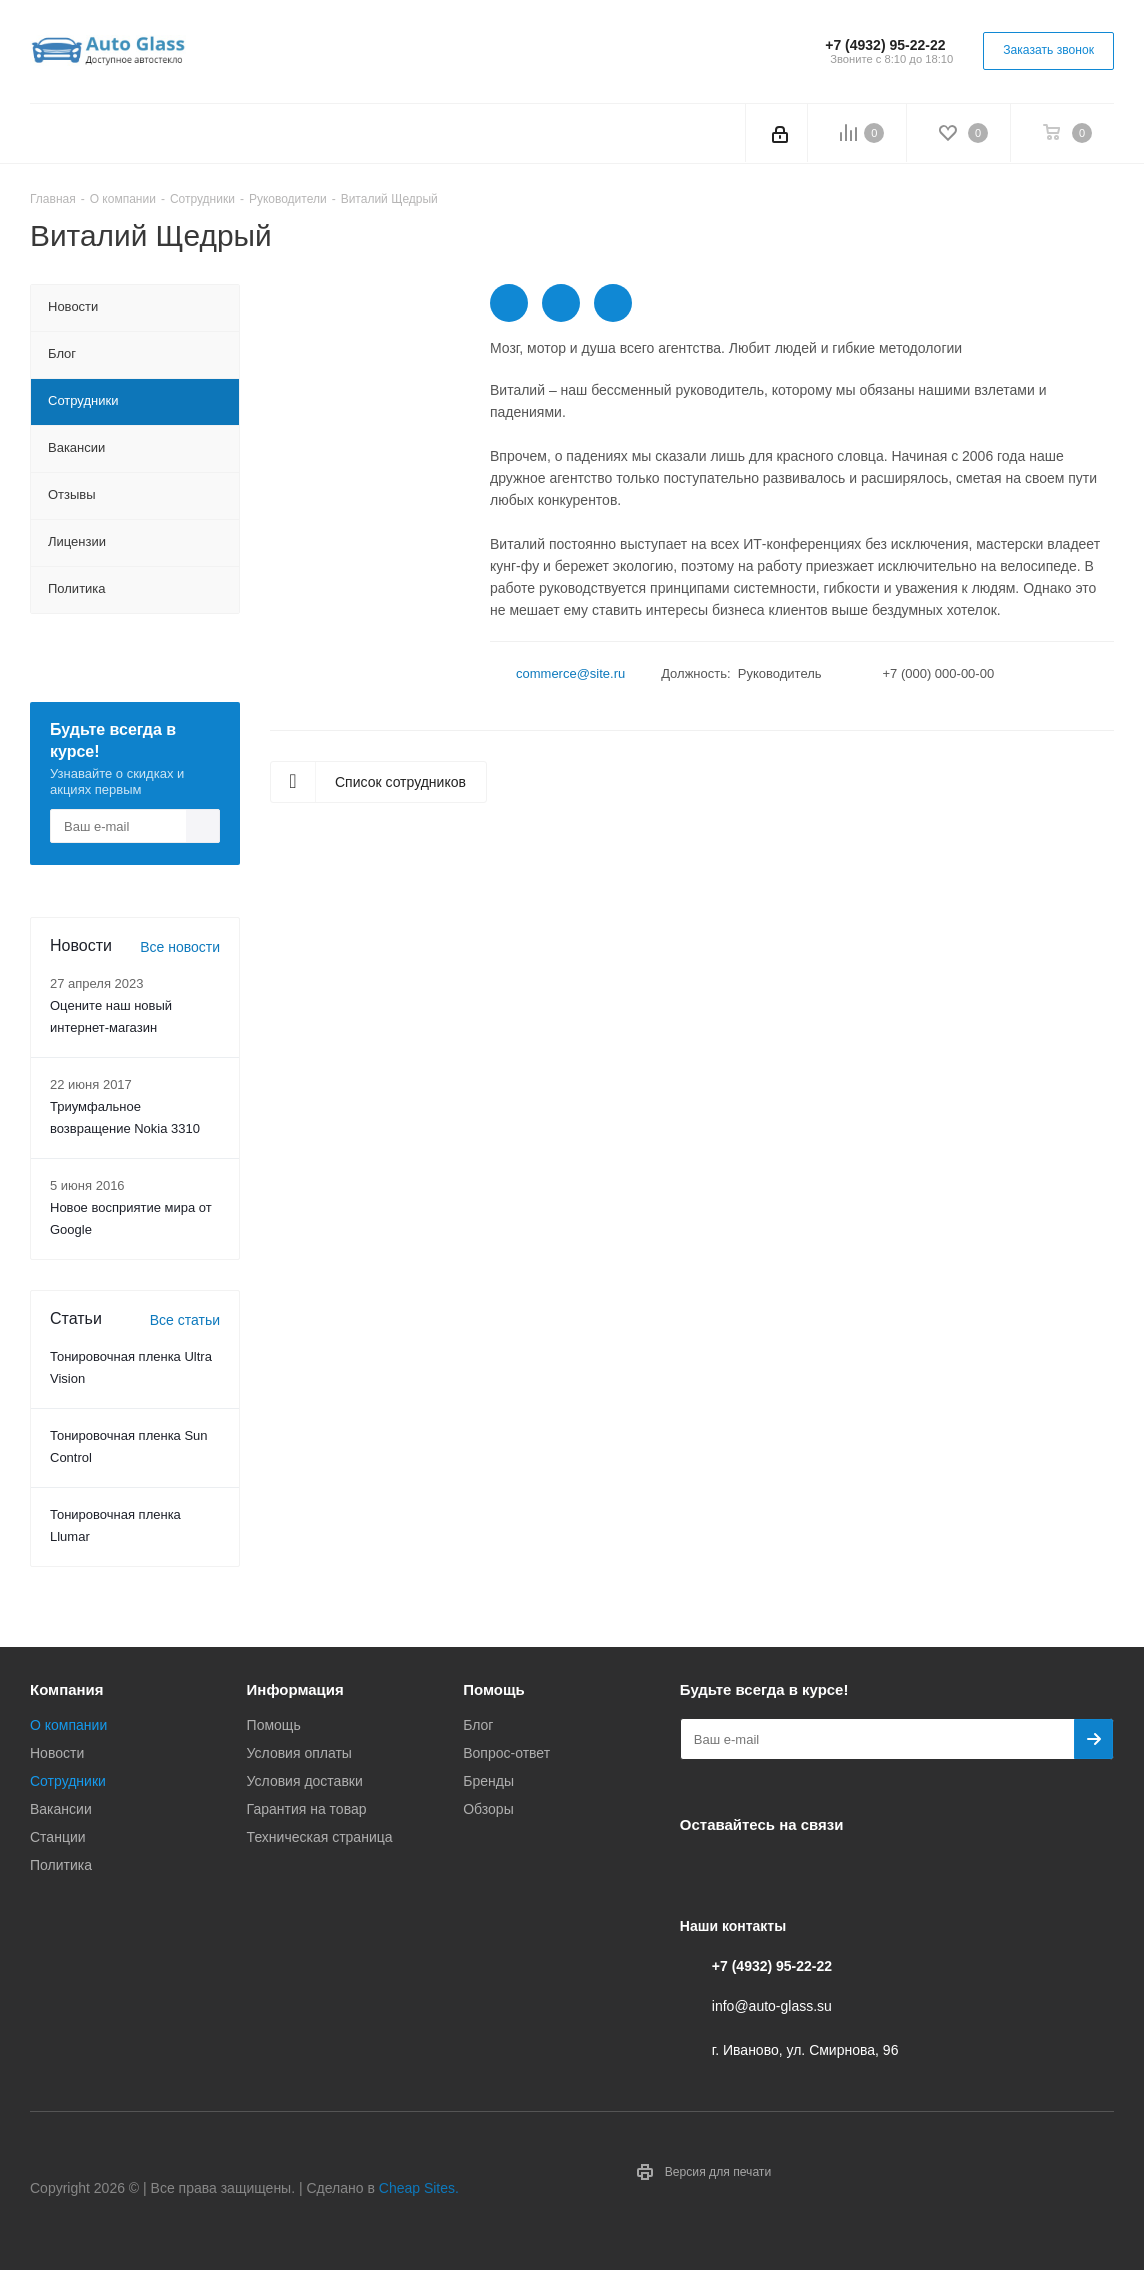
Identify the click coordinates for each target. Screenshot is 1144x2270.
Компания (67, 1689)
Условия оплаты (299, 1753)
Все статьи (185, 1320)
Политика (61, 1865)
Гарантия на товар (307, 1809)
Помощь (274, 1725)
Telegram (750, 1871)
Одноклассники (800, 1871)
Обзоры (488, 1809)
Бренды (488, 1781)
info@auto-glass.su (772, 2006)
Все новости (180, 947)
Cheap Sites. (419, 2188)
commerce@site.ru (570, 673)
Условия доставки (305, 1781)
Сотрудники (68, 1781)
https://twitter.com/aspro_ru (509, 303)
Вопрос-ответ (506, 1753)
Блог (478, 1725)
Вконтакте (700, 1871)
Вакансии (61, 1809)
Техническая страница (320, 1837)
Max (850, 1871)
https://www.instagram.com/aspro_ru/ (613, 303)
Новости (57, 1753)
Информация (295, 1689)
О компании (68, 1725)
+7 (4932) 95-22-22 (885, 45)
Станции (58, 1837)
